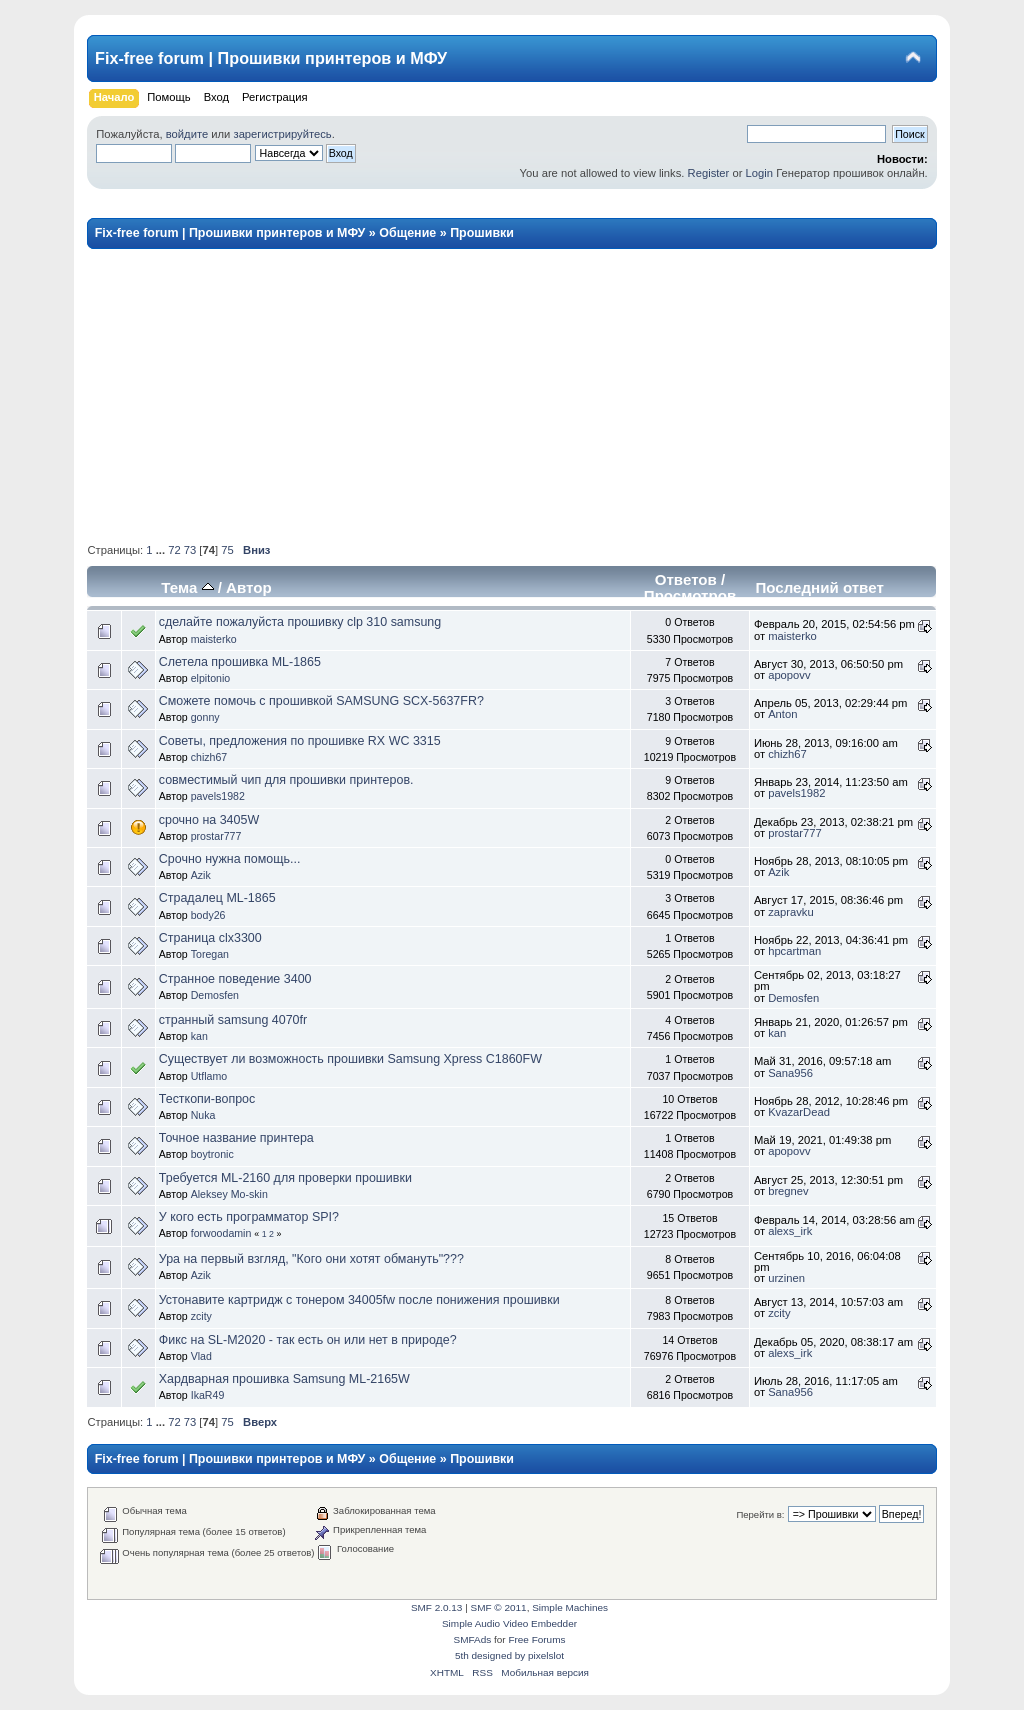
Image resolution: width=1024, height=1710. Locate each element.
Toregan (210, 954)
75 (227, 550)
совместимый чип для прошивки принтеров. (286, 780)
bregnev (788, 1191)
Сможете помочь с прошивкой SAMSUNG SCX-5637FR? (321, 701)
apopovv (789, 675)
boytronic (212, 1154)
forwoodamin (221, 1233)
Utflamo (209, 1076)
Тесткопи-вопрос (207, 1099)
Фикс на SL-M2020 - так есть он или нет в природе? (308, 1340)
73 (190, 550)
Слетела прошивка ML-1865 (240, 662)
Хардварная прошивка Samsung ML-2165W (284, 1379)
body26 (208, 915)
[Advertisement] (511, 395)
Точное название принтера (236, 1138)
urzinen (786, 1278)
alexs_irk (790, 1231)
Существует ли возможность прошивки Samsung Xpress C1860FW (350, 1059)
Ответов (686, 579)
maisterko (214, 639)
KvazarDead (799, 1112)
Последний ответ (819, 587)
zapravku (791, 912)
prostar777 (216, 836)
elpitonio (210, 678)
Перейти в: (760, 1514)
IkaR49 (208, 1395)
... (162, 550)
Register (709, 173)
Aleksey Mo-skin (229, 1194)
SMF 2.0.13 (437, 1607)
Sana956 (790, 1073)
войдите (187, 134)
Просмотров (690, 595)
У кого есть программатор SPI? (249, 1217)
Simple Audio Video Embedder (509, 1623)
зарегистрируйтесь (282, 134)
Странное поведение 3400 (235, 979)
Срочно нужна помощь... (230, 859)
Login (759, 173)
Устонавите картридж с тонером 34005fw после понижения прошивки (359, 1300)
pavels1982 (218, 796)
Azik (201, 875)
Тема (187, 587)
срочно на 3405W (209, 820)
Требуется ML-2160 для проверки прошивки (285, 1178)
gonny (205, 717)
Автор (249, 587)
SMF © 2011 (499, 1607)
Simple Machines (570, 1607)
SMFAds (473, 1639)
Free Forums (536, 1639)
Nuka (203, 1115)
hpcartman (794, 951)
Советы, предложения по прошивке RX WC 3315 (300, 741)
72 (174, 550)
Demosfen (215, 995)
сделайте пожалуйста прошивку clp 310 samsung (300, 622)
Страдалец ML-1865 (217, 898)
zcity (201, 1316)
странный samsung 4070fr (233, 1020)
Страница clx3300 (210, 938)
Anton (782, 714)
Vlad (201, 1356)
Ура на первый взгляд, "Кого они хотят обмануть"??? (311, 1259)
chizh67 (209, 757)
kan (199, 1036)
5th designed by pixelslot (509, 1655)
